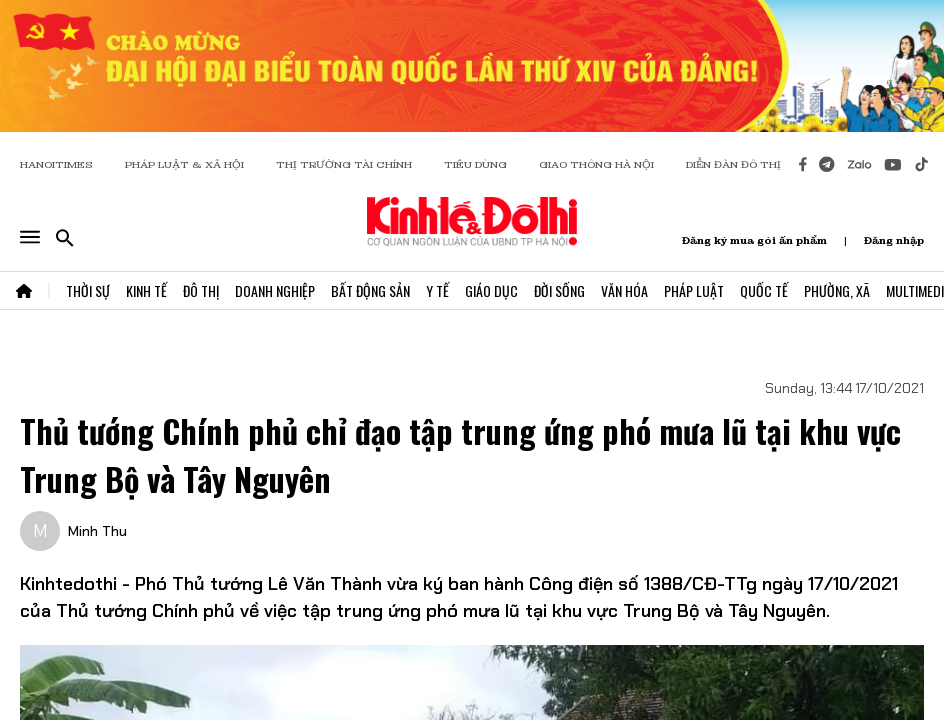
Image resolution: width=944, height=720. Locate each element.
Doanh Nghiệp (275, 290)
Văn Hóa (624, 290)
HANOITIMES (56, 164)
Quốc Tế (764, 290)
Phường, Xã (837, 290)
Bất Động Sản (370, 290)
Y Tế (437, 290)
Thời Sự (88, 290)
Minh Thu (97, 531)
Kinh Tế (146, 290)
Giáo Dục (491, 290)
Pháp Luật (694, 290)
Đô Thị (201, 290)
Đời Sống (559, 290)
